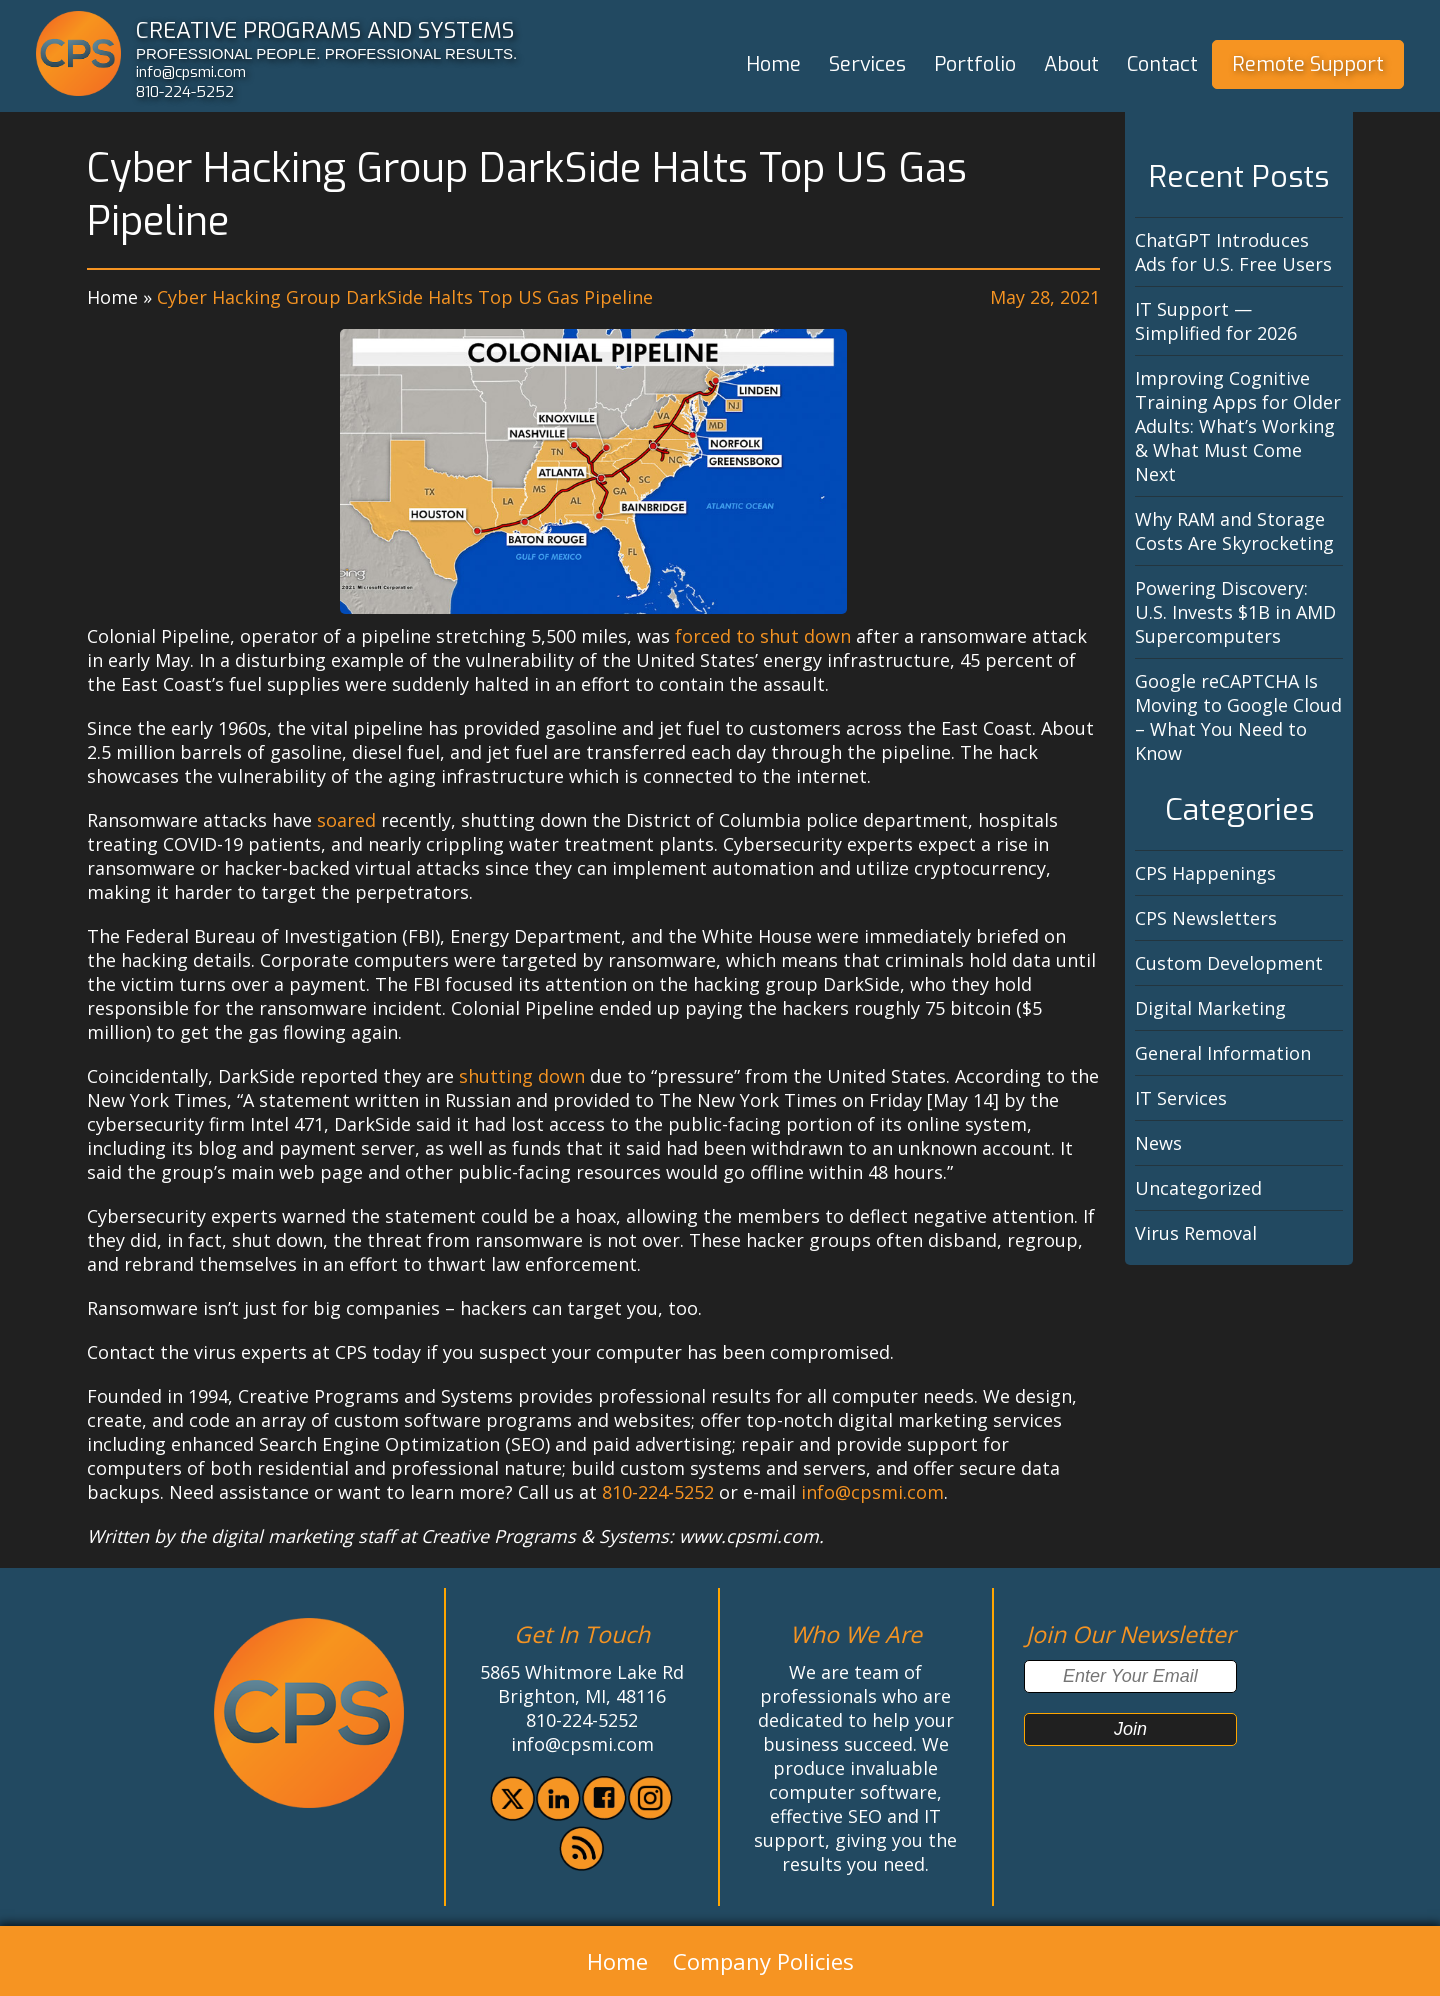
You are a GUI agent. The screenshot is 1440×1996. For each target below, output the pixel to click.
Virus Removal (1196, 1233)
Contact (1162, 64)
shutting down (522, 1076)
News (1158, 1143)
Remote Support (1308, 64)
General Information (1223, 1053)
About (1071, 64)
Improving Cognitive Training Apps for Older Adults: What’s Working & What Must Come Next (1238, 426)
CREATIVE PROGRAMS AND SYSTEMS (325, 30)
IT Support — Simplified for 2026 (1216, 321)
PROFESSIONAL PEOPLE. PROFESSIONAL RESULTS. (326, 53)
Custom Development (1229, 963)
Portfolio (975, 64)
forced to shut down (763, 636)
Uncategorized (1198, 1188)
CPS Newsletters (1206, 918)
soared (346, 820)
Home (773, 64)
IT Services (1181, 1098)
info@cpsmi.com (191, 72)
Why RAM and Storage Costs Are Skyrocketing (1234, 531)
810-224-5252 (185, 92)
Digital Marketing (1210, 1008)
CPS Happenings (1205, 873)
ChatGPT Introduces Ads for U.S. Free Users (1233, 252)
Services (867, 64)
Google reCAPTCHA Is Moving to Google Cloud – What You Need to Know (1238, 717)
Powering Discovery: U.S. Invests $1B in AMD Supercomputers (1235, 612)
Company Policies (763, 1961)
